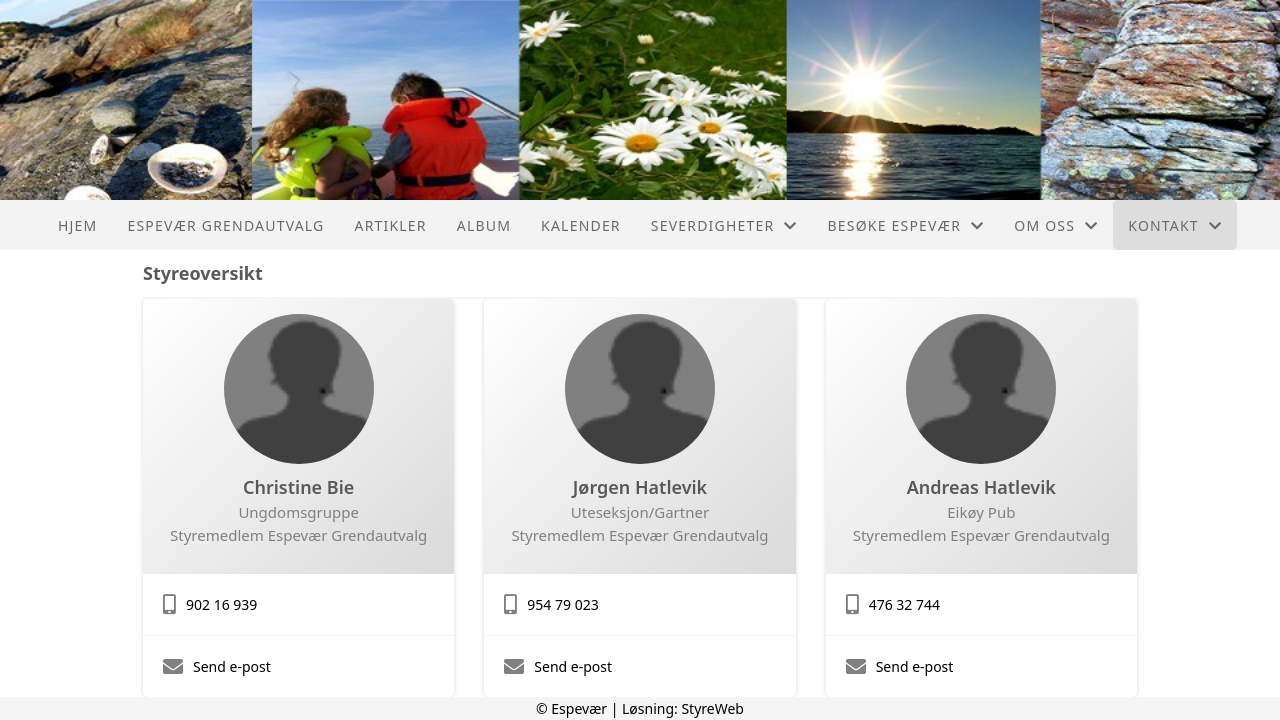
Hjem (77, 225)
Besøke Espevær (906, 225)
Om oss (1056, 225)
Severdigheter (724, 225)
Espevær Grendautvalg (225, 225)
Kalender (581, 225)
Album (484, 225)
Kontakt (1175, 225)
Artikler (390, 225)
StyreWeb (712, 708)
